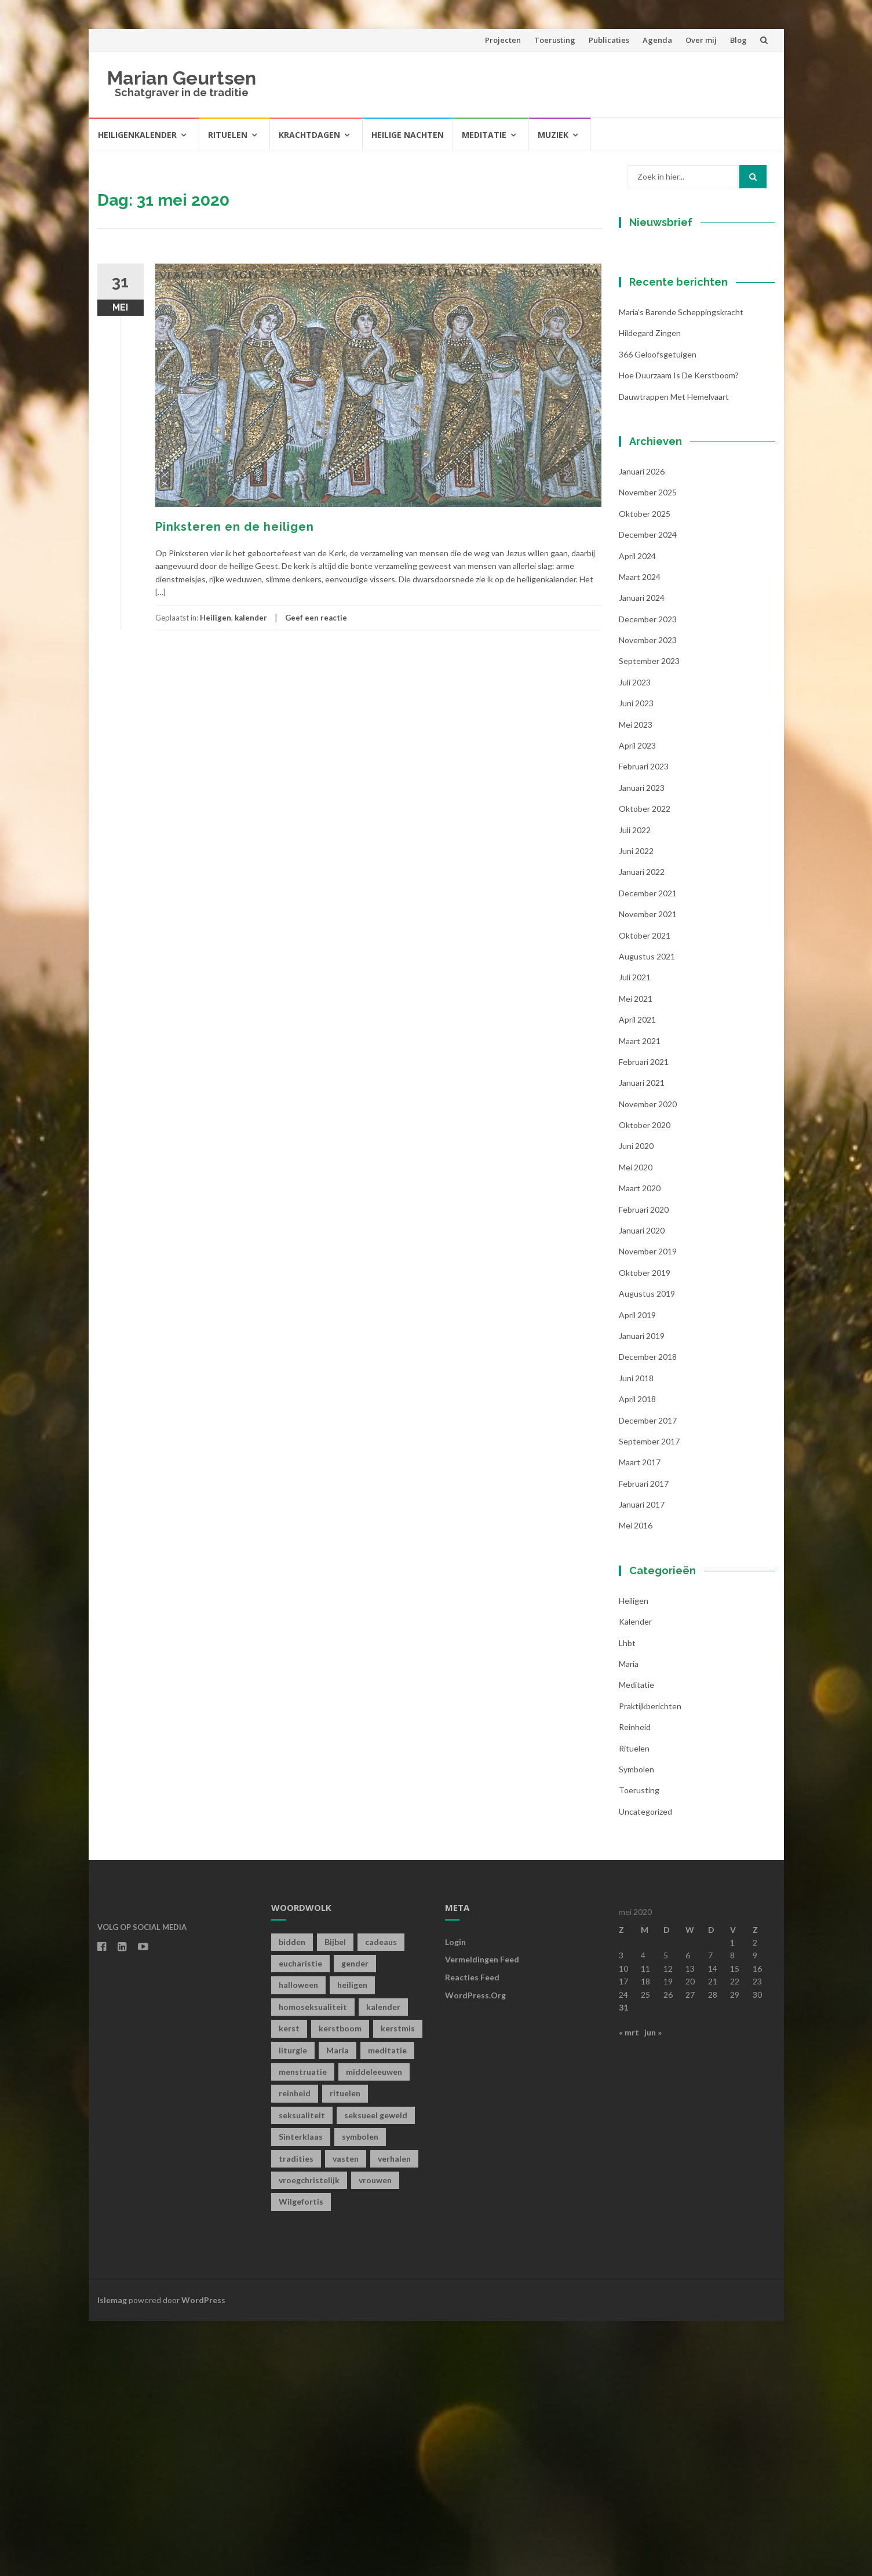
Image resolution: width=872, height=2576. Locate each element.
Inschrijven (691, 462)
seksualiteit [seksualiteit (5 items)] (302, 2369)
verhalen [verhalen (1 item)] (394, 2413)
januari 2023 (642, 1042)
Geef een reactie (316, 617)
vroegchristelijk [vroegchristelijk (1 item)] (309, 2435)
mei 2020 (635, 1421)
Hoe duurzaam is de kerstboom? (679, 630)
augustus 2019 (647, 1548)
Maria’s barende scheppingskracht (681, 567)
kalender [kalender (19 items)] (383, 2261)
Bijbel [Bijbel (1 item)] (335, 2196)
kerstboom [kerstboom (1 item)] (340, 2283)
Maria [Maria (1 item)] (337, 2304)
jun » (653, 2287)
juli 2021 (635, 1232)
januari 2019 (642, 1591)
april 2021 (637, 1274)
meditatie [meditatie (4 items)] (387, 2304)
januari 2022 (642, 1127)
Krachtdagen (309, 134)
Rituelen (227, 134)
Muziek (553, 134)
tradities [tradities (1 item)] (296, 2413)
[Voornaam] (691, 394)
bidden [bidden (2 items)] (292, 2196)
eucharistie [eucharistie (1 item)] (300, 2218)
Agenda (657, 40)
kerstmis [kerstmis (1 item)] (398, 2283)
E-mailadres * (665, 337)
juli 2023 (635, 937)
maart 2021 (640, 1295)
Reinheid (635, 1982)
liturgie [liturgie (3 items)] (293, 2304)
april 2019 (637, 1569)
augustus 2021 (647, 1211)
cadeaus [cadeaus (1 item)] (381, 2196)
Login (455, 2196)
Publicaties (609, 40)
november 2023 (648, 895)
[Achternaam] (691, 432)
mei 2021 (635, 1253)
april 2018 (637, 1654)
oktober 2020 (644, 1380)
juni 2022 (636, 1106)
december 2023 (648, 873)
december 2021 (648, 1147)
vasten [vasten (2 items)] (346, 2413)
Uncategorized (645, 2066)
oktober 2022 (644, 1063)
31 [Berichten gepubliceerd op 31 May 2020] (623, 2262)
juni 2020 (636, 1401)
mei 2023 (635, 979)
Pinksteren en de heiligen (234, 527)
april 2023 (637, 1000)
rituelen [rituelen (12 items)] (345, 2348)
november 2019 (648, 1506)
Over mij (701, 40)
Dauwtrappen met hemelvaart (674, 651)
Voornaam (658, 375)
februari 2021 (644, 1316)
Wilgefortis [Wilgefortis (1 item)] (301, 2456)
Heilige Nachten (407, 134)
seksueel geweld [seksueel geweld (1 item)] (375, 2369)
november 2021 (648, 1169)
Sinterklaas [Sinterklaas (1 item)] (301, 2391)
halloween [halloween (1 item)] (298, 2240)
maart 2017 (640, 1717)
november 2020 (648, 1358)
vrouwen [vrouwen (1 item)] (375, 2435)
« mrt (629, 2287)
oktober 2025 (644, 768)
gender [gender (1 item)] (354, 2218)
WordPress (203, 2554)
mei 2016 (635, 1780)
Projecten (503, 40)
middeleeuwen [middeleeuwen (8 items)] (374, 2326)
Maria (629, 1919)
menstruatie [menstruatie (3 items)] (303, 2326)
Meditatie (484, 134)
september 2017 (649, 1696)
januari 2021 (642, 1337)
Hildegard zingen (650, 588)
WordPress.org (475, 2250)
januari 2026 (642, 726)
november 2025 (648, 747)
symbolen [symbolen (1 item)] (360, 2391)
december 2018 (648, 1612)
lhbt (627, 1897)
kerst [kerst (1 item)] (289, 2283)
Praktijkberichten (650, 1960)
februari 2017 (644, 1738)
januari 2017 (642, 1759)
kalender (251, 617)
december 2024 (648, 789)
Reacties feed (472, 2232)
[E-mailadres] (691, 355)
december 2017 (648, 1675)
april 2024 (637, 810)
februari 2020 (644, 1464)
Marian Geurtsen (181, 78)
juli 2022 (635, 1084)
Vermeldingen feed (482, 2214)
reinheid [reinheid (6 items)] (295, 2348)
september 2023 (649, 916)
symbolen (636, 2024)
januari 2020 (642, 1485)
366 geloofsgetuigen (657, 609)
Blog (738, 40)
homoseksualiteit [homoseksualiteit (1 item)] (313, 2261)
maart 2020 (640, 1443)
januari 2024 (642, 853)
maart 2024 (640, 831)
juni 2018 (636, 1632)
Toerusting (554, 40)
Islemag (112, 2554)
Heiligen (215, 617)
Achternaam (661, 414)
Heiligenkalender (137, 134)
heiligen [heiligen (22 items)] (352, 2240)
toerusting (639, 2045)
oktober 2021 (644, 1190)
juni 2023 (636, 958)
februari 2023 (644, 1021)
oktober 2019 (644, 1527)
